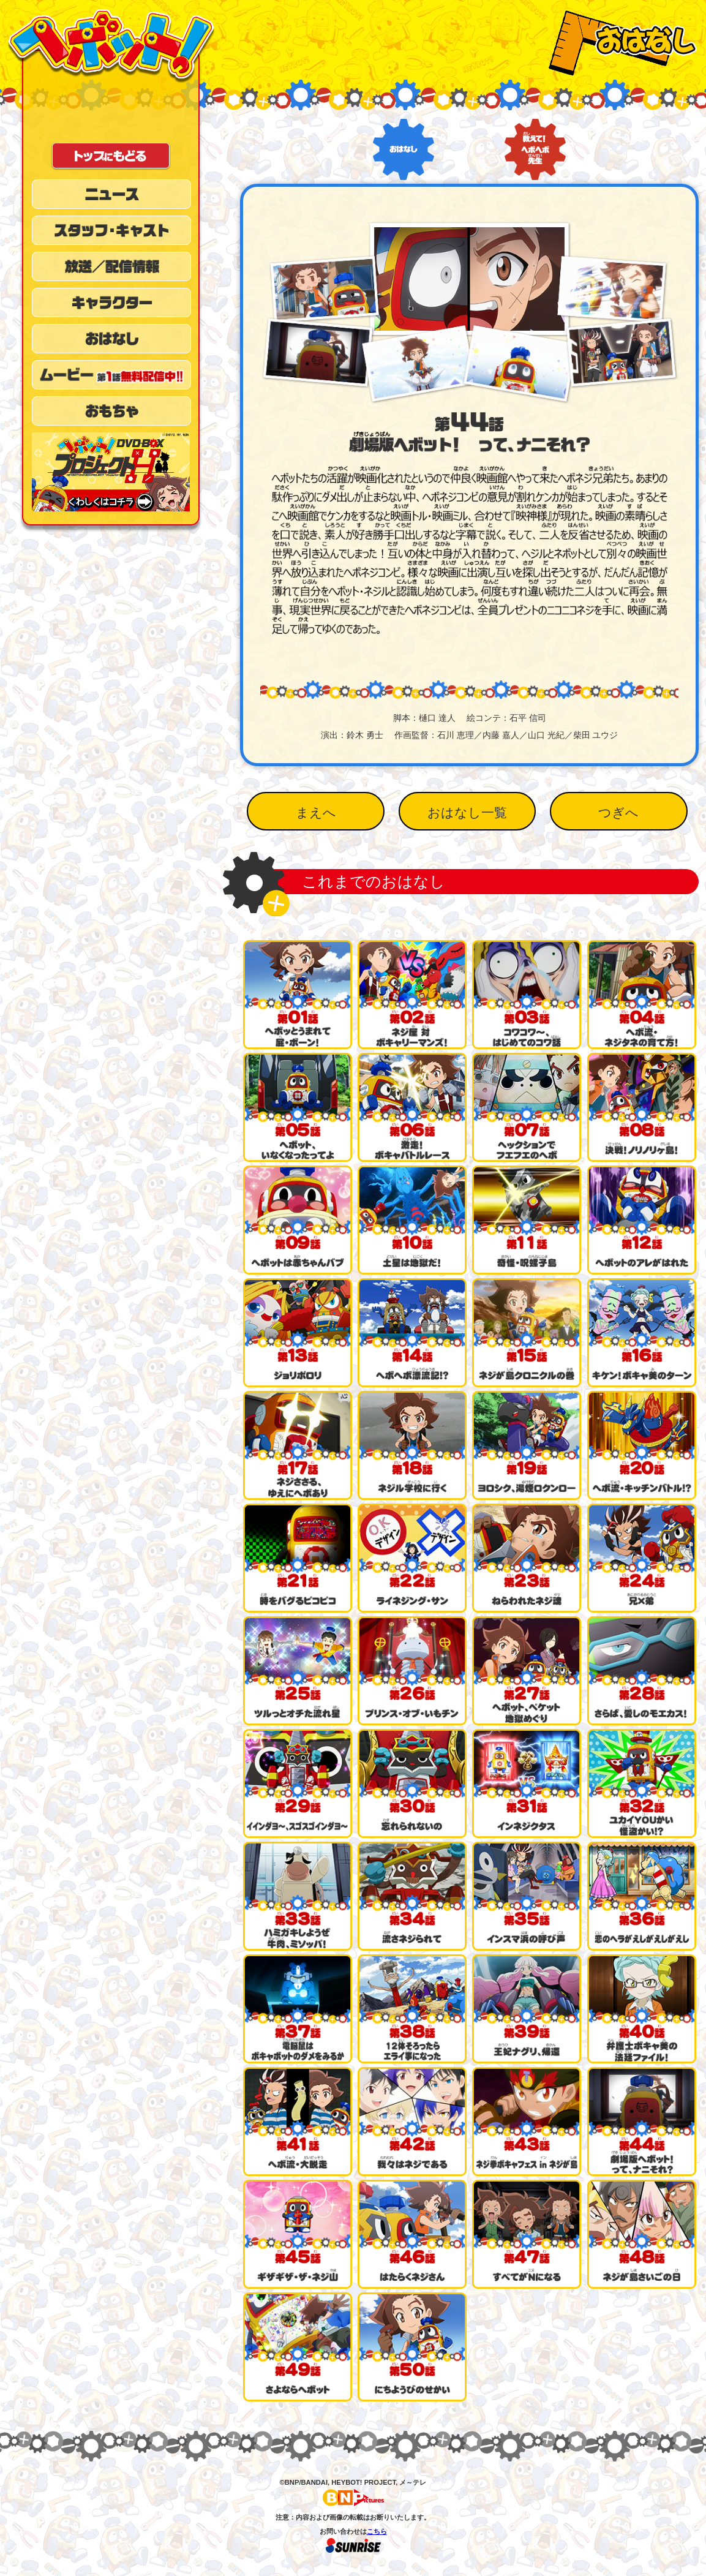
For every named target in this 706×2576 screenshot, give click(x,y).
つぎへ (618, 812)
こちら (377, 2531)
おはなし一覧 (467, 812)
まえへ (316, 812)
